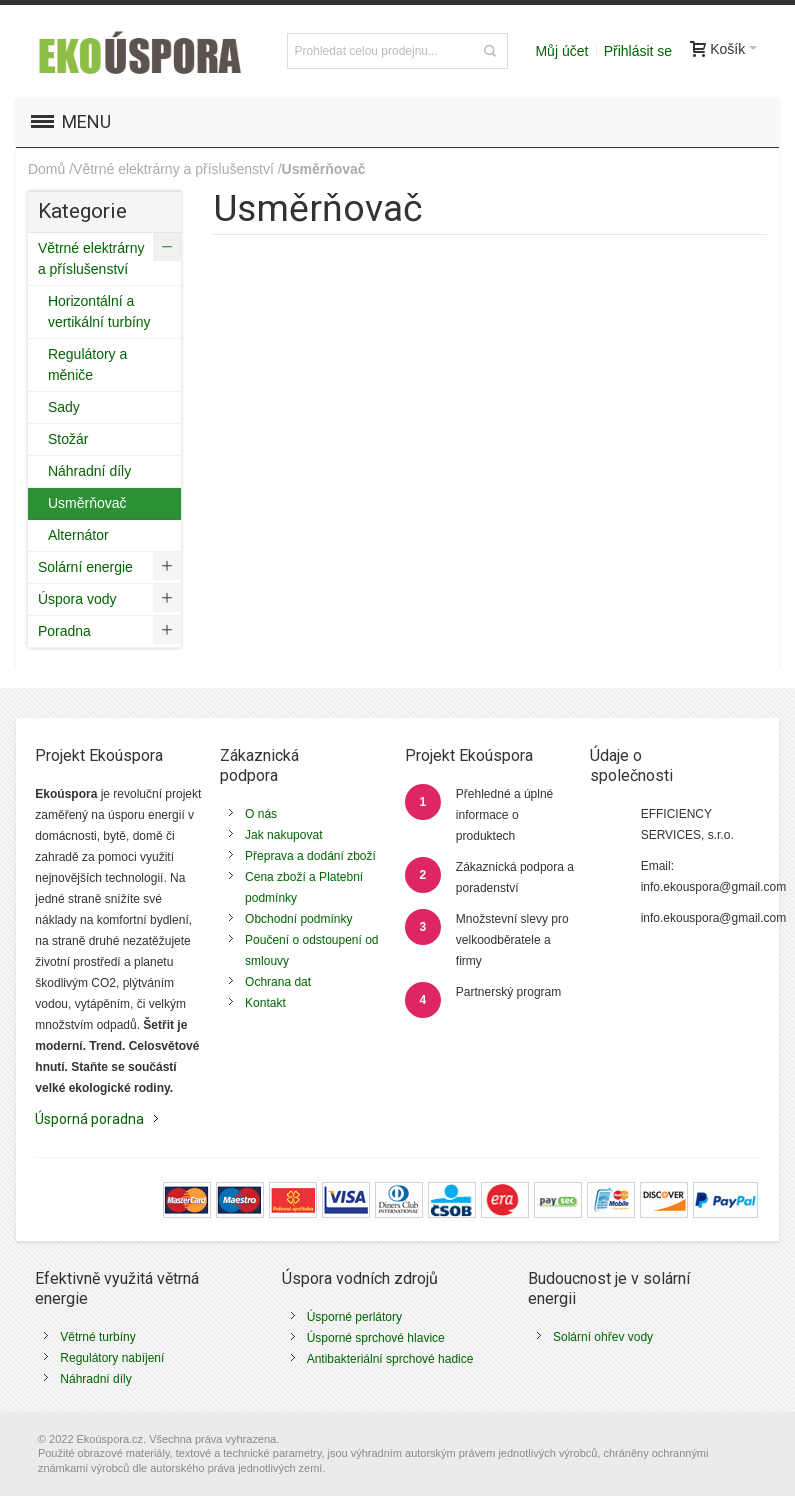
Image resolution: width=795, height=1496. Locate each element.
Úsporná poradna (89, 1119)
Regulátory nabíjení (112, 1358)
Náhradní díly (95, 1379)
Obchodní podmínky (298, 919)
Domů (46, 169)
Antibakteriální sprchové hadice (390, 1359)
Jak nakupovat (283, 835)
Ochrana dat (278, 982)
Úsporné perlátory (354, 1317)
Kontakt (265, 1003)
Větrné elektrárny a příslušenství (173, 169)
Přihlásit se (638, 51)
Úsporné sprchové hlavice (376, 1338)
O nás (261, 814)
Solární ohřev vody (603, 1337)
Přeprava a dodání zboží (310, 856)
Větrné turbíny (97, 1337)
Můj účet (561, 51)
